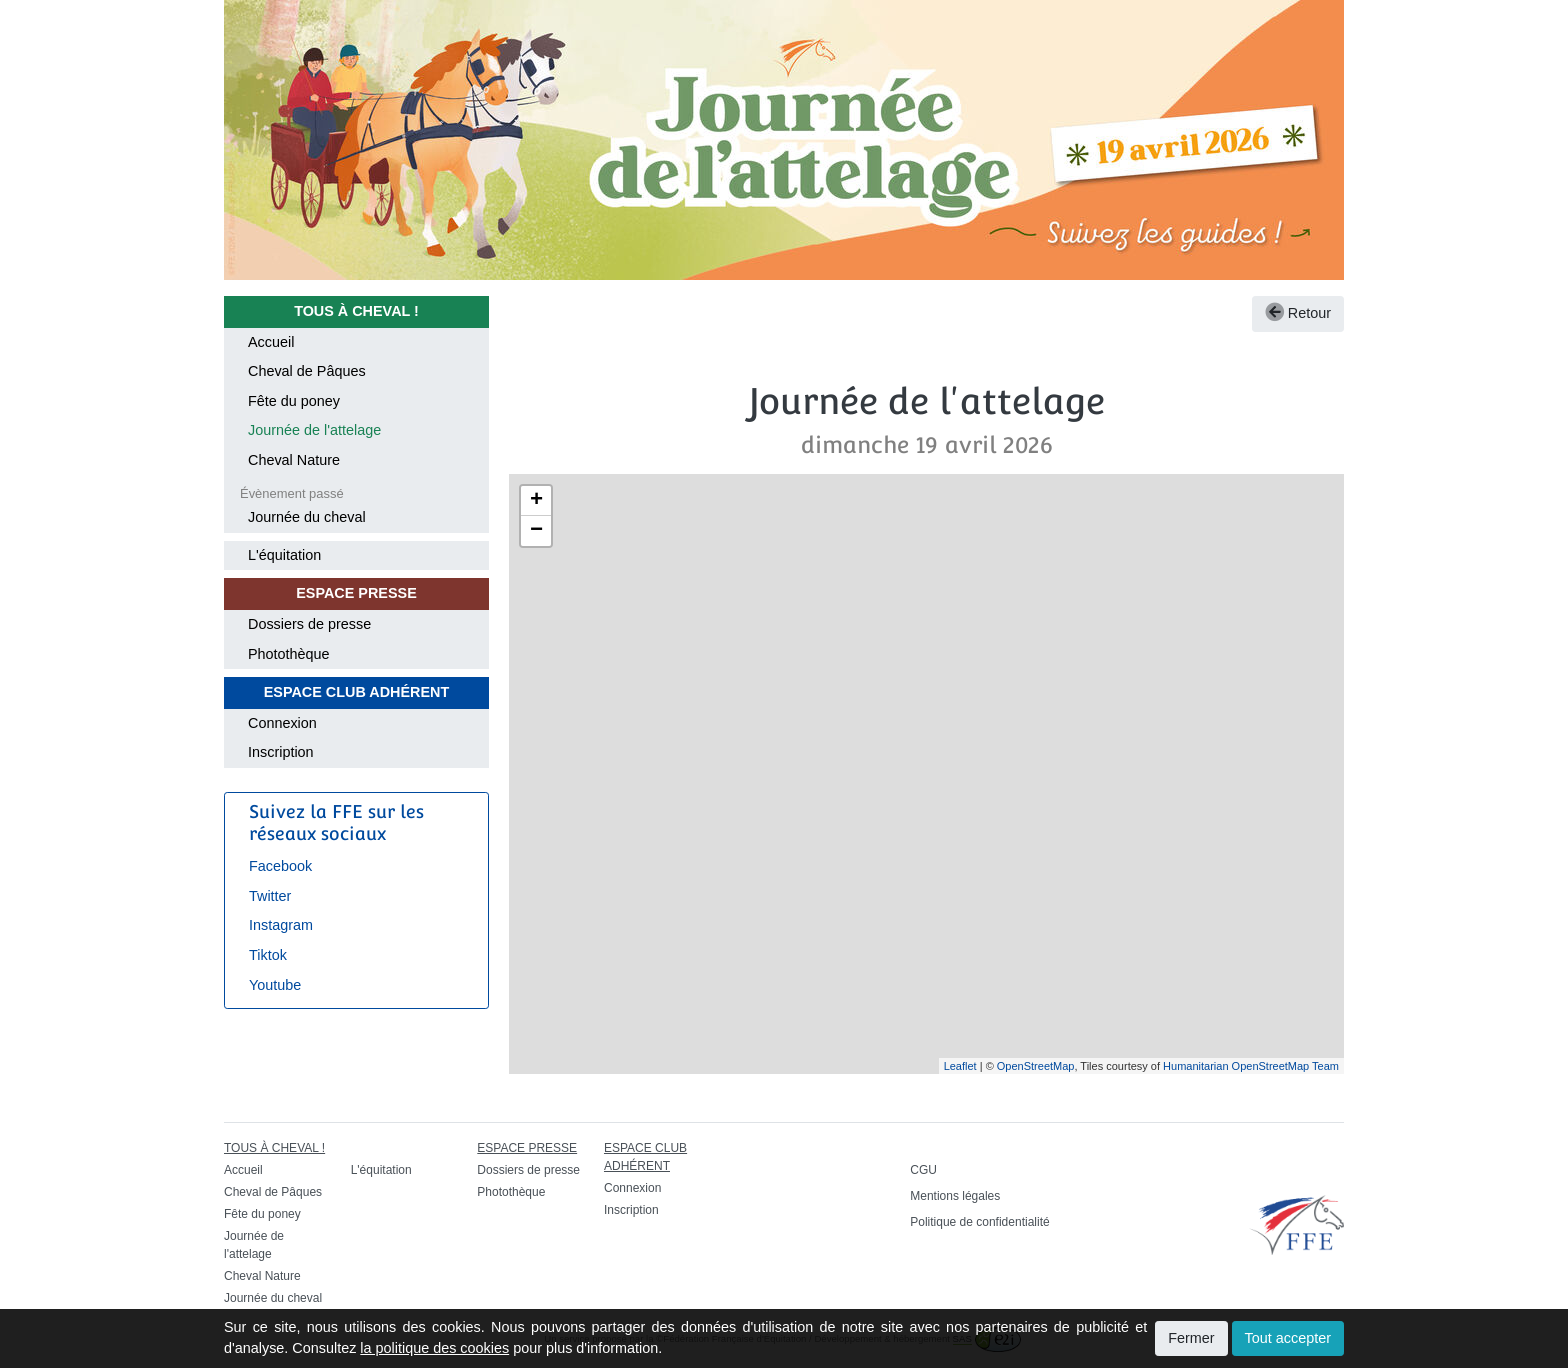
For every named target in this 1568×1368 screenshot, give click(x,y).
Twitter (270, 896)
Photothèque (289, 654)
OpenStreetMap (1036, 1066)
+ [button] (536, 501)
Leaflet (960, 1066)
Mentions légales (955, 1196)
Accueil (271, 342)
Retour (1298, 313)
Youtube (275, 985)
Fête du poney (294, 401)
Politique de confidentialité (979, 1222)
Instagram (281, 925)
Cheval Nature (294, 460)
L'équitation (284, 555)
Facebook (280, 866)
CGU (923, 1170)
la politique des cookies (434, 1348)
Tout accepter (1288, 1338)
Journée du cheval (307, 517)
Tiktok (268, 955)
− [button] (536, 531)
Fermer (1191, 1338)
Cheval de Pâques (307, 371)
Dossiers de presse (309, 624)
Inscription (281, 752)
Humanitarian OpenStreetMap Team (1251, 1066)
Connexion (282, 723)
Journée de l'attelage (314, 430)
